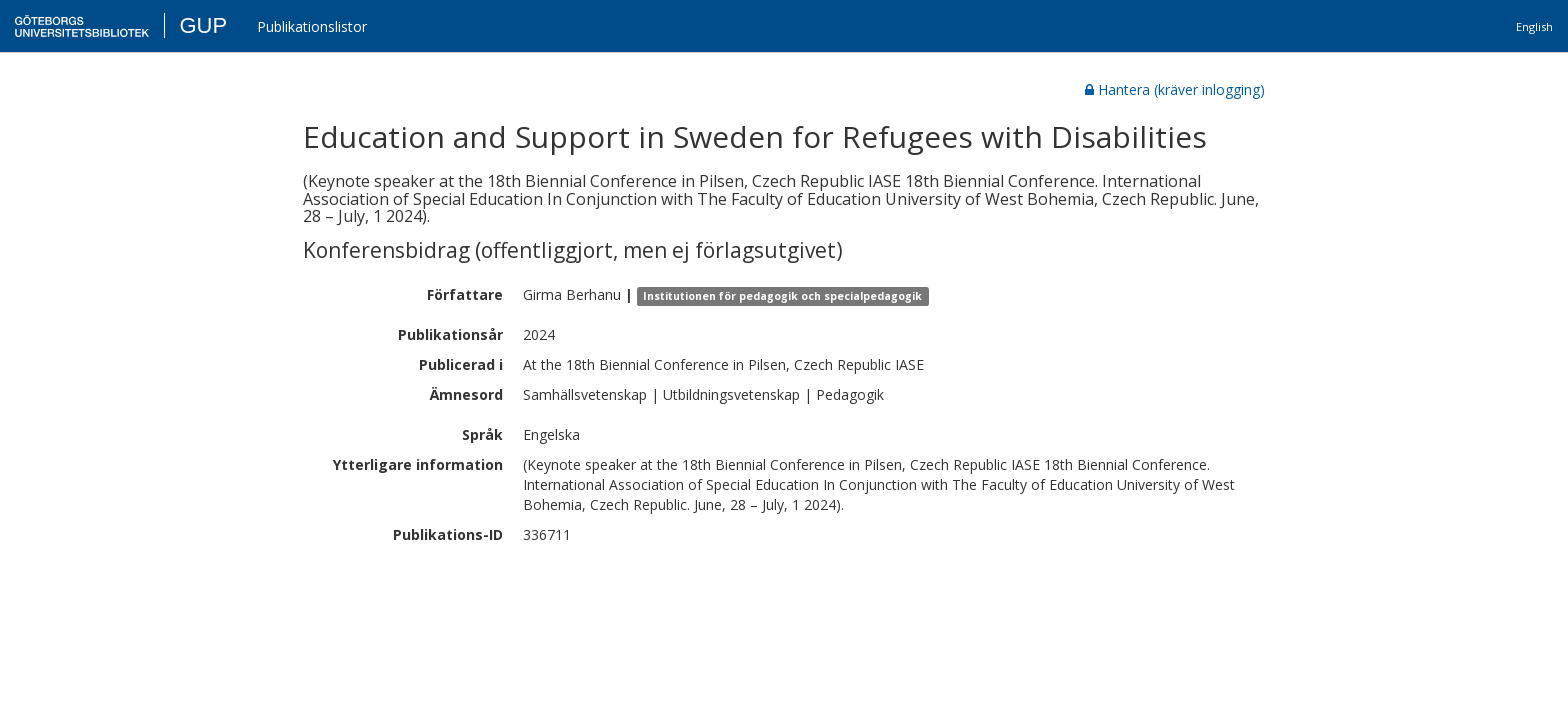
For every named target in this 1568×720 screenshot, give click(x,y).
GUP (203, 25)
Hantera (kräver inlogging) (1175, 89)
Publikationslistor (312, 26)
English (1534, 26)
